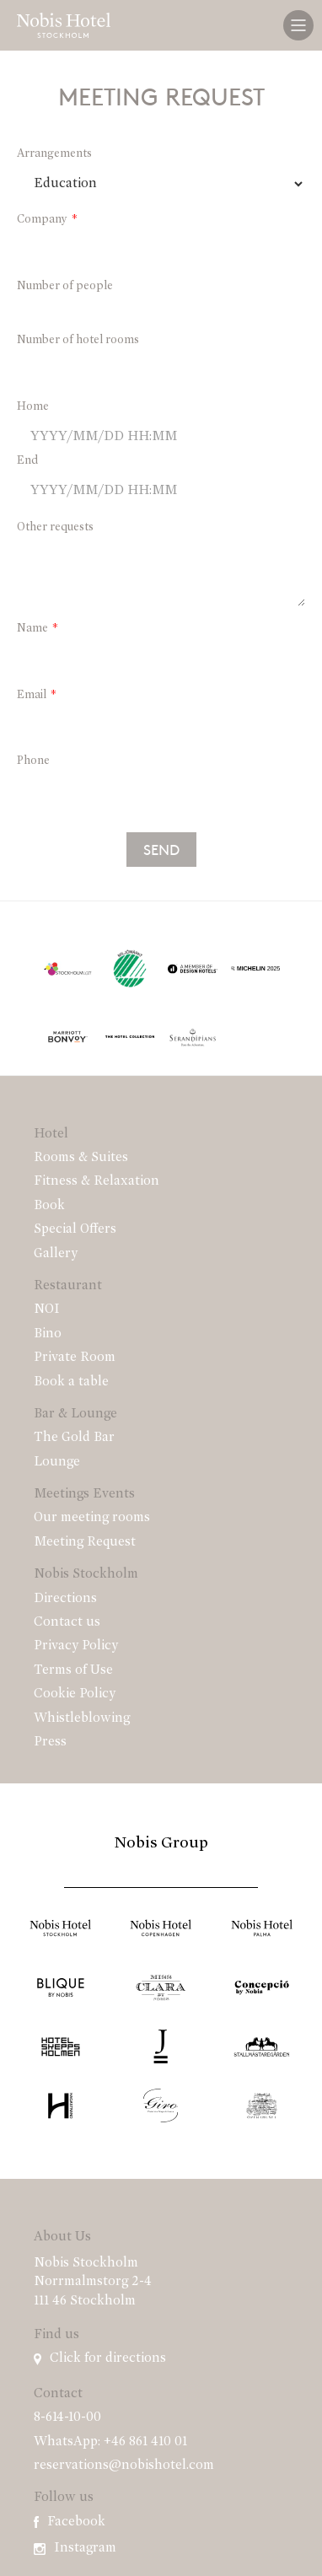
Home (33, 407)
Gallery (56, 1254)
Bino (48, 1334)
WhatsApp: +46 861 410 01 (110, 2442)
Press (50, 1742)
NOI (47, 1309)
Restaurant (68, 1286)
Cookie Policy (74, 1694)
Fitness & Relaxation (96, 1181)
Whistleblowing (82, 1718)
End (27, 460)
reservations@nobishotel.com (124, 2465)
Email (31, 695)
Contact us (67, 1622)
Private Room (74, 1357)
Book (49, 1206)
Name (32, 628)
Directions (65, 1598)
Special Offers (75, 1229)
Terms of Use (73, 1670)
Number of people (65, 286)
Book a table (71, 1382)
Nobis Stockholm (86, 1574)
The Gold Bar (74, 1437)
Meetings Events (84, 1494)
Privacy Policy (76, 1646)
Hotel (51, 1134)
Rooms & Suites (81, 1157)
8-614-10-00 (67, 2417)
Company (42, 219)
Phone (33, 761)
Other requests (55, 527)
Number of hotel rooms (78, 340)
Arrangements (54, 154)
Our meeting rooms (92, 1518)
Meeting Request (85, 1542)
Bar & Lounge (75, 1414)
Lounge (57, 1462)
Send (161, 849)
